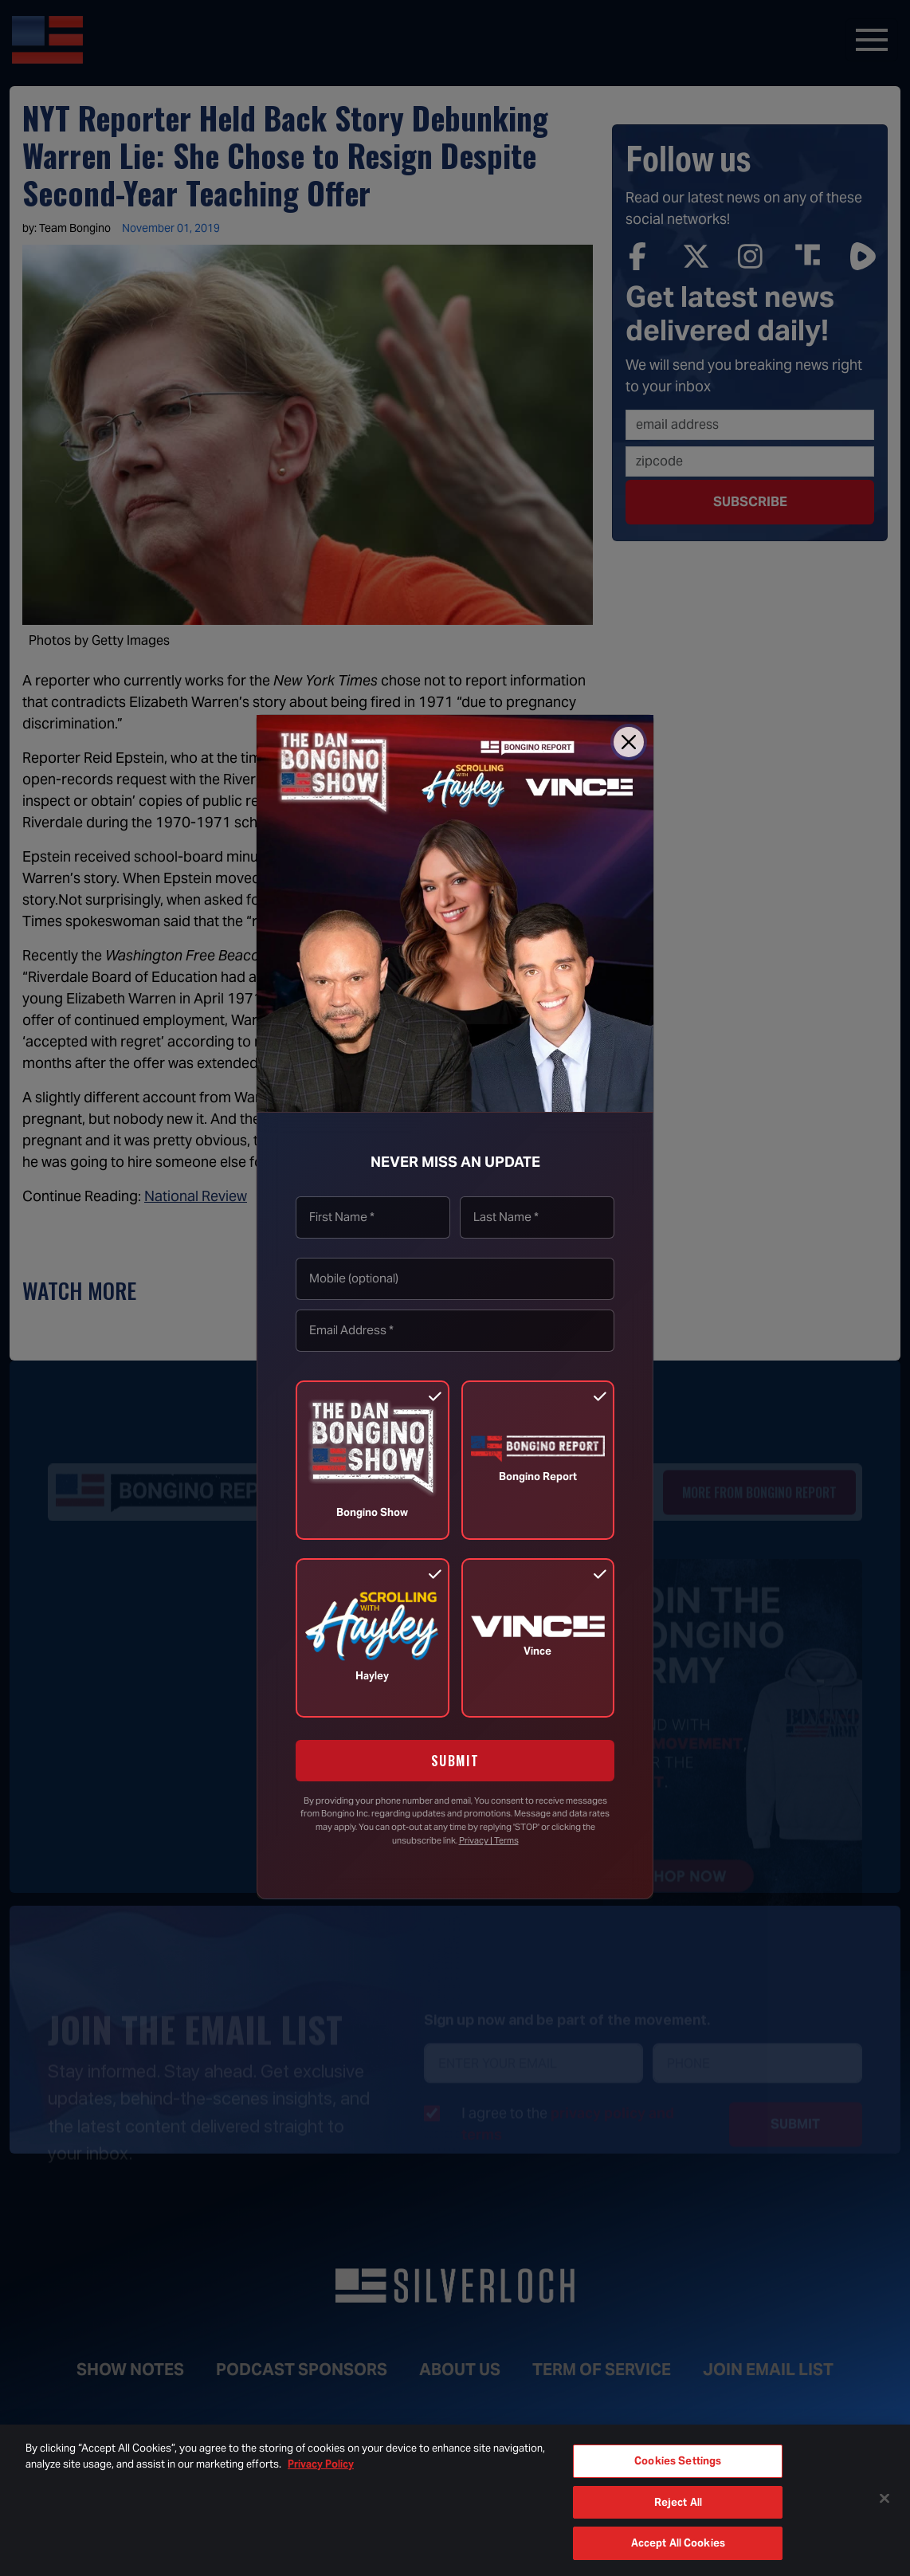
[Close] (629, 742)
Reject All (678, 2502)
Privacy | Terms (489, 1840)
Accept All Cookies (678, 2543)
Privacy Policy (321, 2464)
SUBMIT (455, 1760)
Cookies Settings (677, 2461)
